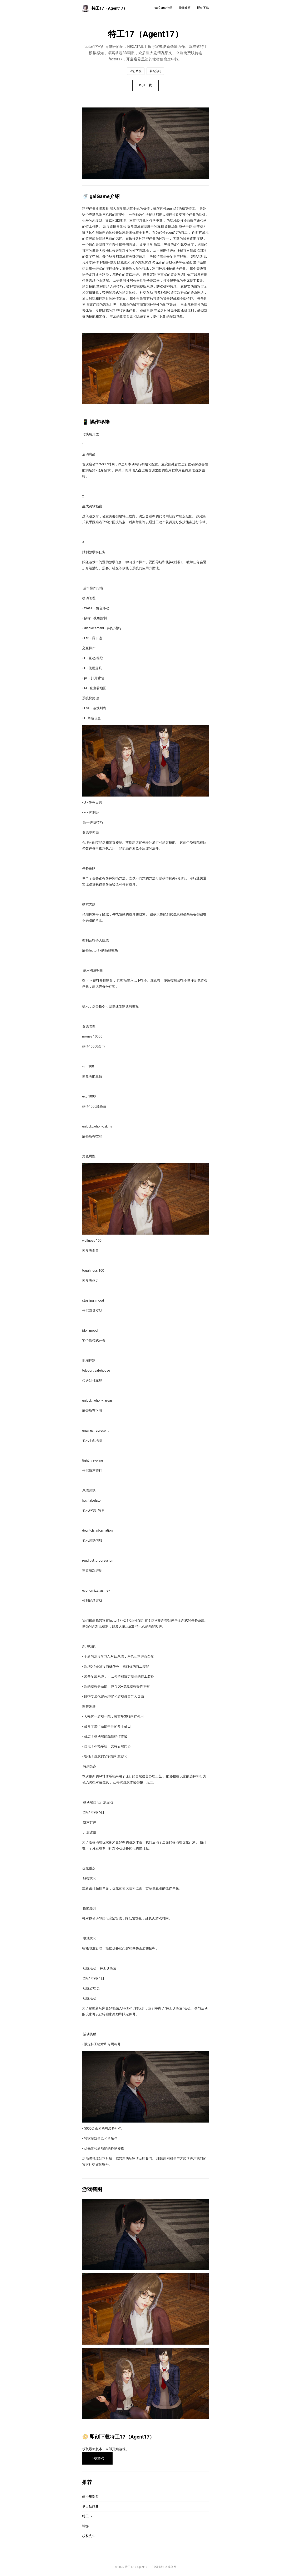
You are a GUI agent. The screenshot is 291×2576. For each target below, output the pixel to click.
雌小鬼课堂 (90, 2497)
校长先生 (88, 2536)
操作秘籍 (185, 8)
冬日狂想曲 (90, 2506)
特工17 (87, 2516)
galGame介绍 (163, 8)
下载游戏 (97, 2458)
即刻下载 (203, 8)
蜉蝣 (85, 2526)
